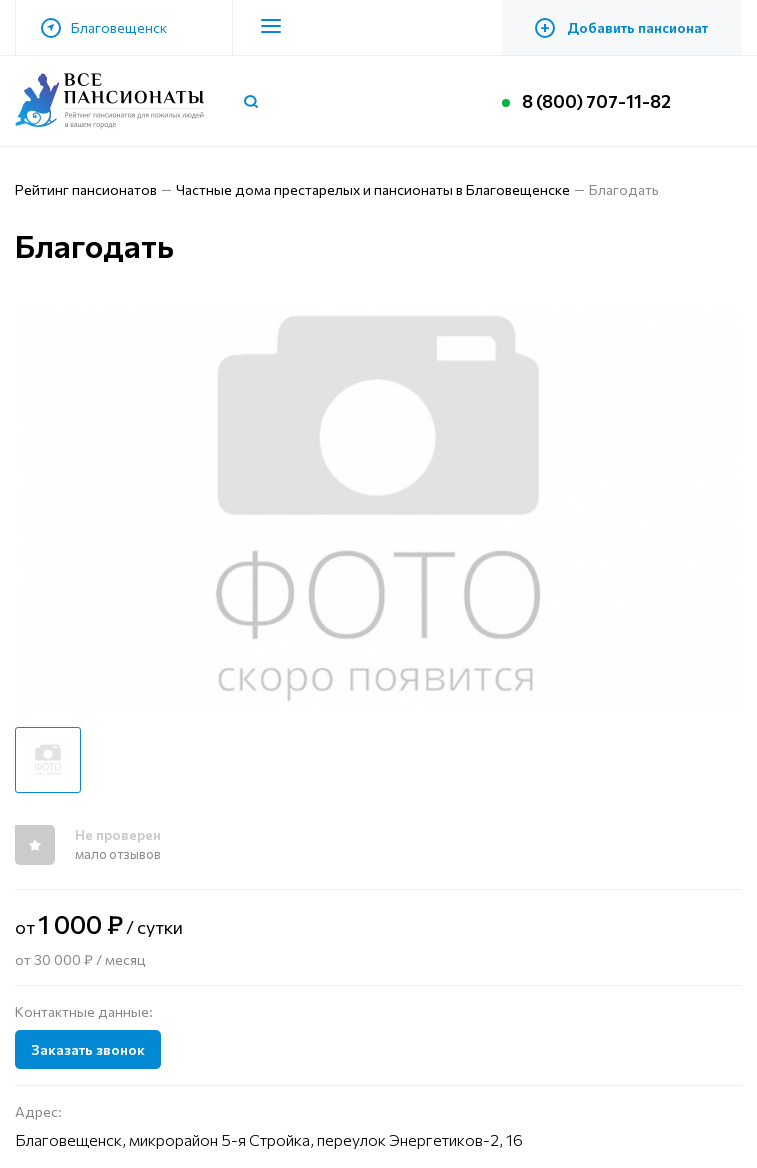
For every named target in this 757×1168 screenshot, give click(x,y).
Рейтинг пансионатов (86, 189)
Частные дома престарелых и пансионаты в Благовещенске (373, 189)
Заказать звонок (88, 1049)
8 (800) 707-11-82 (596, 101)
